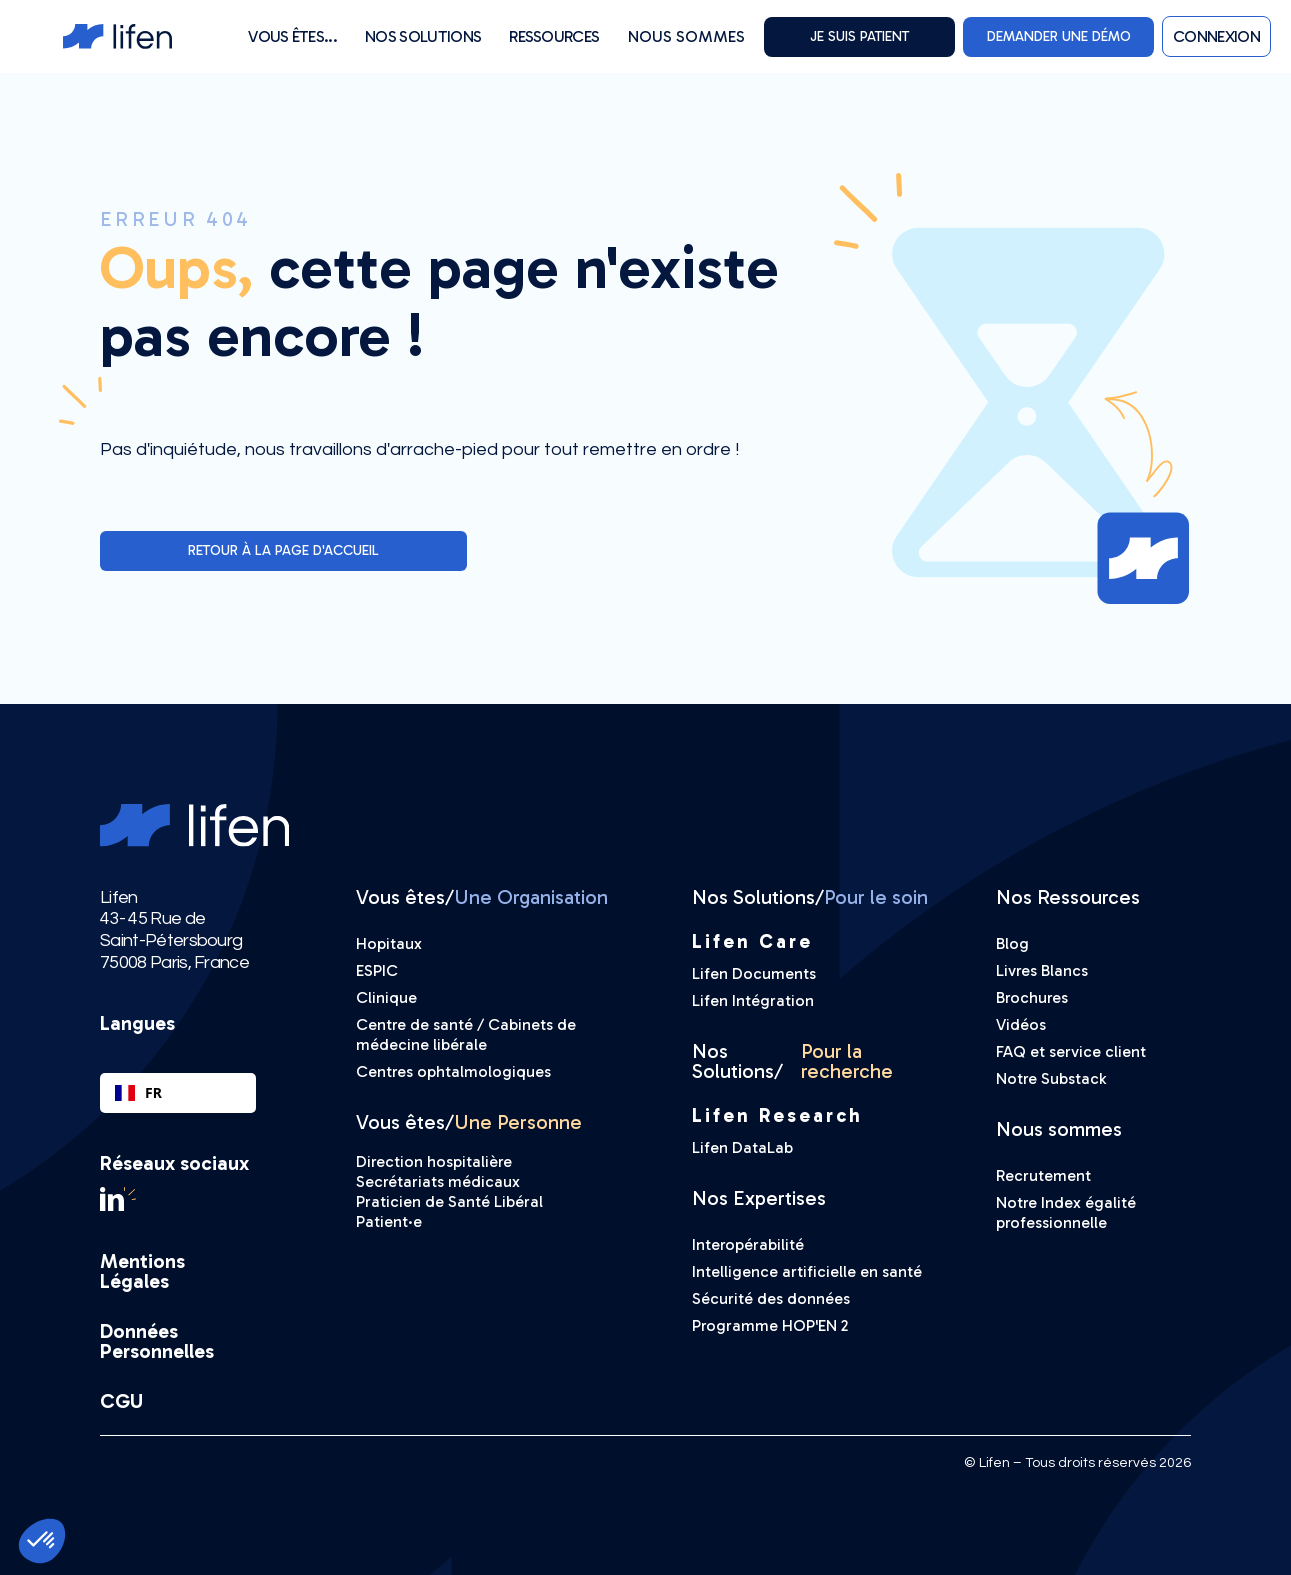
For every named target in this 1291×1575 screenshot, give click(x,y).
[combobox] (178, 1093)
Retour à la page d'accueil (283, 550)
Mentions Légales (142, 1271)
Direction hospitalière (434, 1161)
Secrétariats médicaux (438, 1181)
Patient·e (389, 1221)
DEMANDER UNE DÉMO (1059, 36)
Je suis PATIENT (859, 36)
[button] (292, 36)
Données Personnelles (157, 1341)
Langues (137, 1023)
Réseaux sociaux (174, 1163)
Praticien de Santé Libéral (449, 1201)
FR (138, 1092)
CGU (121, 1401)
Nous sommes (686, 36)
